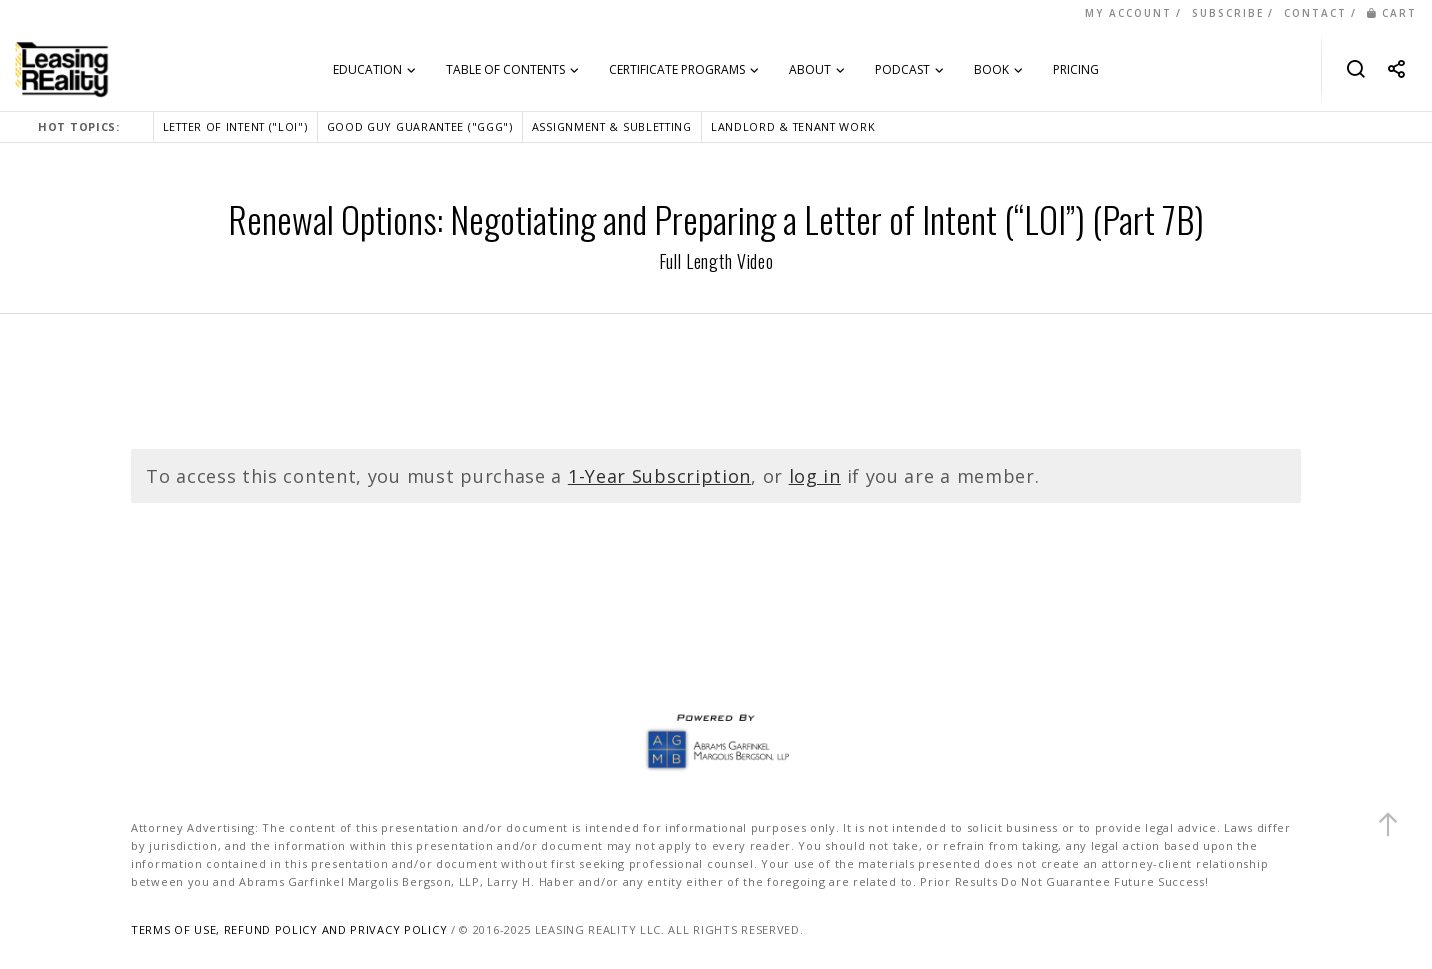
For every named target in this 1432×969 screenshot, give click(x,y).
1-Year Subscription (659, 476)
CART (1392, 13)
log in (815, 476)
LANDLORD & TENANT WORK (793, 126)
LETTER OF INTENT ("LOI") (235, 126)
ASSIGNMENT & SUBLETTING (612, 126)
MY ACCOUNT (1128, 13)
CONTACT (1315, 13)
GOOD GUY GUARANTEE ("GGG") (420, 126)
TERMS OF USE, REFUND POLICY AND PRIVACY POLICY (289, 929)
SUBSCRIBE (1228, 13)
